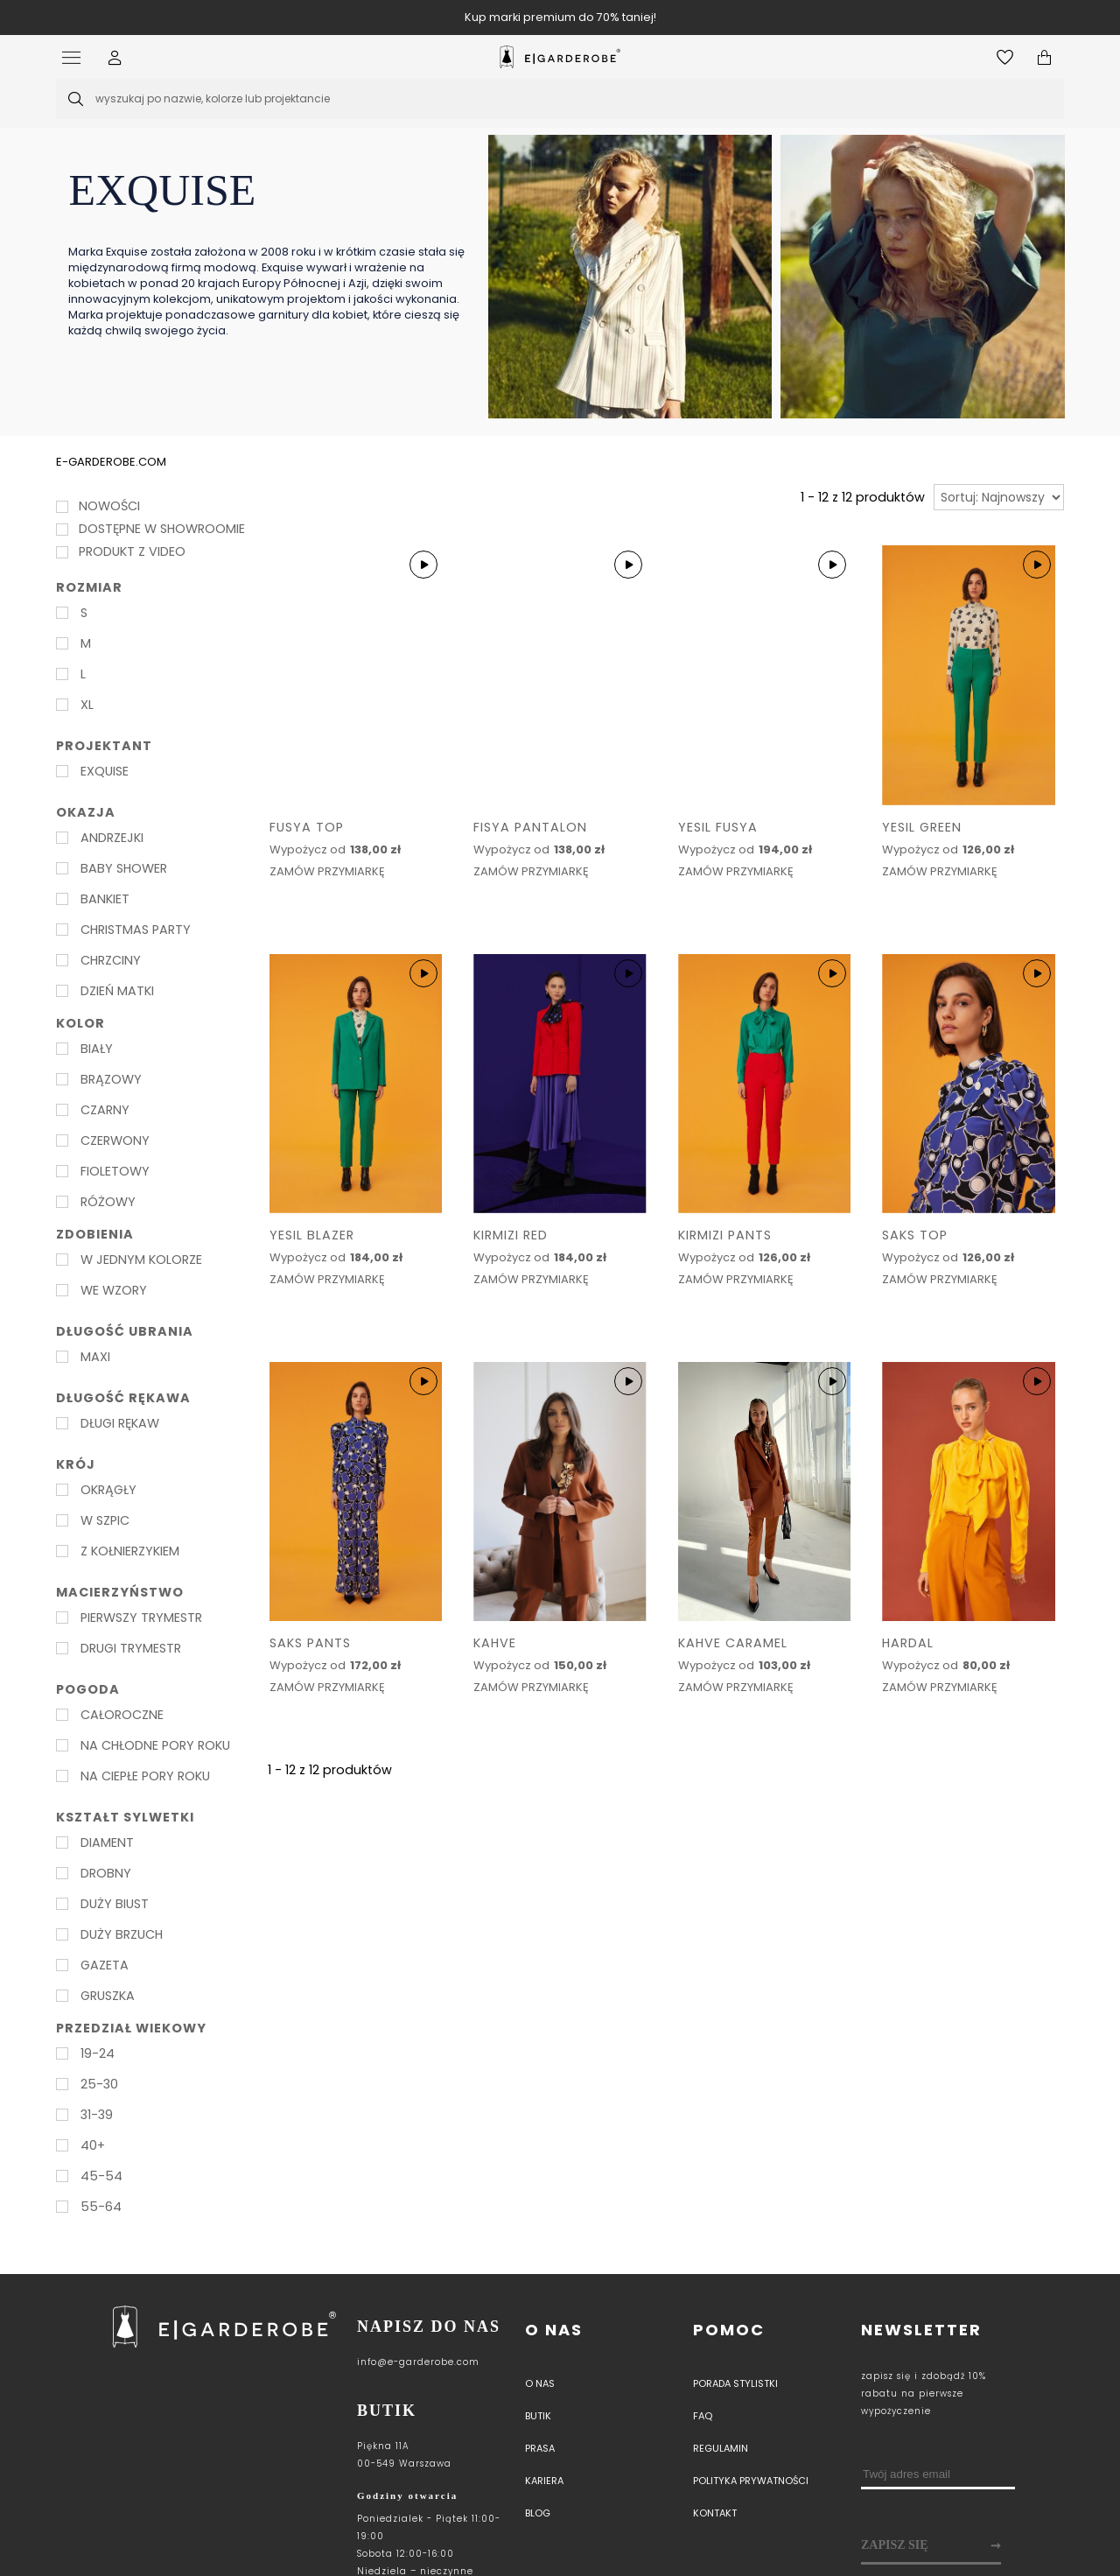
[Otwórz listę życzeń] (1005, 57)
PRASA (540, 2448)
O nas (554, 2330)
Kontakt (715, 2513)
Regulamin (720, 2448)
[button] (115, 57)
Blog (537, 2513)
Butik (538, 2416)
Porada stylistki (735, 2383)
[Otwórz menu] (75, 57)
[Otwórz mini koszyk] (1044, 57)
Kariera (544, 2481)
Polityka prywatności (750, 2481)
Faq (702, 2416)
